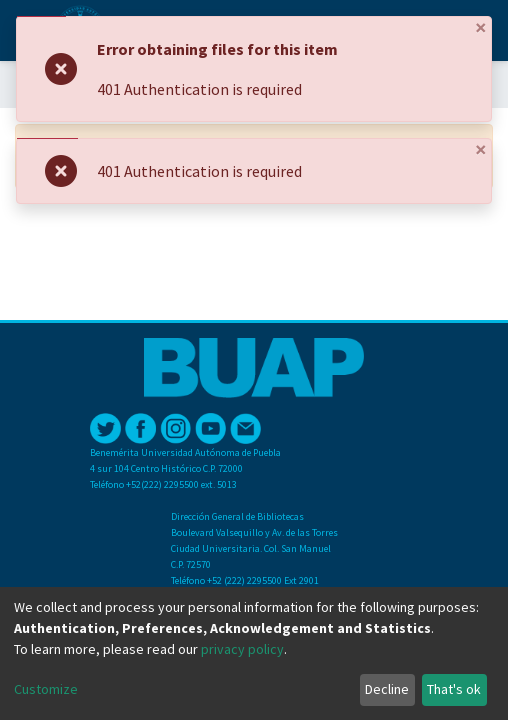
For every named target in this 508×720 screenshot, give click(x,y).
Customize (46, 689)
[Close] (480, 29)
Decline (387, 689)
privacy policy (242, 649)
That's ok (454, 689)
